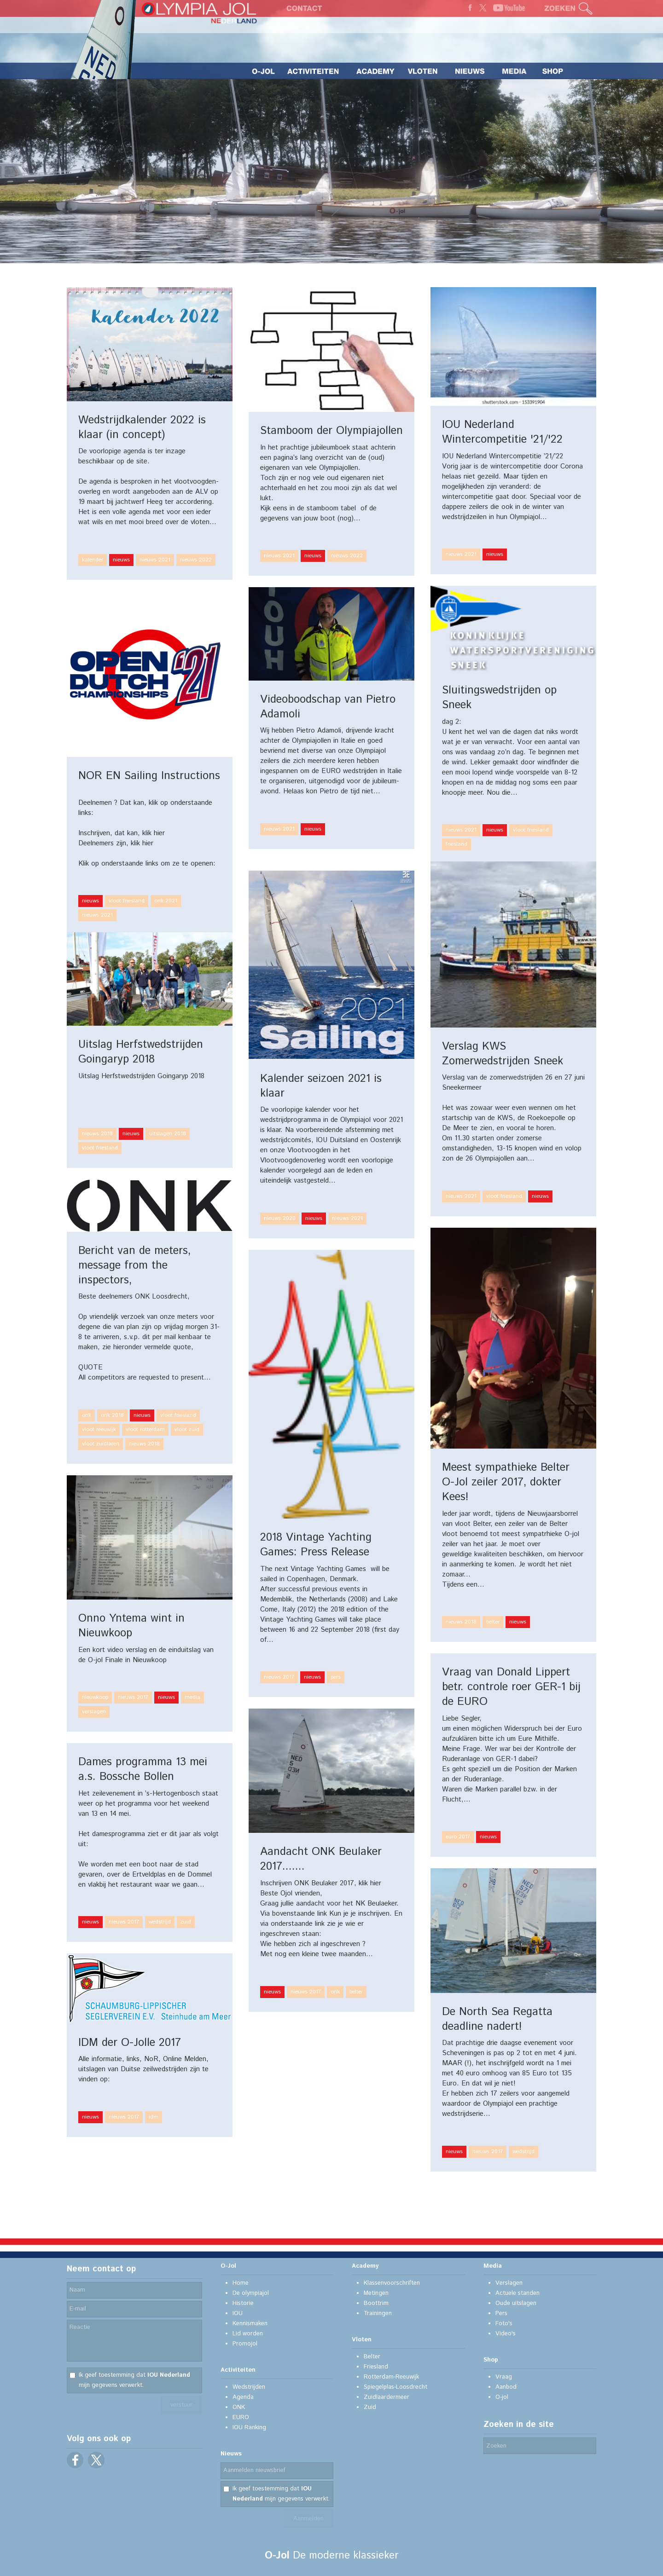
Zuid (370, 2407)
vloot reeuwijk (99, 1429)
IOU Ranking (249, 2427)
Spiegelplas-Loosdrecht (395, 2387)
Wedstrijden (249, 2387)
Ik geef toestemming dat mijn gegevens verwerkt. (134, 2380)
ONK (239, 2407)
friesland (456, 844)
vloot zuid (186, 1429)
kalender (92, 560)
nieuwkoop (95, 1697)
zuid (185, 1922)
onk (86, 1415)
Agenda (243, 2397)
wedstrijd (160, 1922)
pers (336, 1677)
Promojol (245, 2343)
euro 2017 (458, 1837)
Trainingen (378, 2313)
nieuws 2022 (196, 560)
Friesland (376, 2366)
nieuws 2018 (97, 1134)
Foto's (503, 2323)
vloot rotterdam (145, 1429)
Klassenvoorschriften (392, 2283)
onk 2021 (165, 901)
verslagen (94, 1711)
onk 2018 (112, 1415)
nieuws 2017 (279, 1677)
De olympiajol (251, 2293)
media (192, 1697)
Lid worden (248, 2333)
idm (153, 2117)
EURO (241, 2417)
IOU (238, 2313)
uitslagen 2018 (167, 1134)
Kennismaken (250, 2323)
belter (493, 1622)
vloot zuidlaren (100, 1444)
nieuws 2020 (280, 1218)
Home (241, 2283)
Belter (372, 2356)
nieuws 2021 (155, 560)
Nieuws (231, 2453)
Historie (243, 2303)
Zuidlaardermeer (386, 2397)
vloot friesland (531, 830)
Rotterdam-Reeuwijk (391, 2377)
